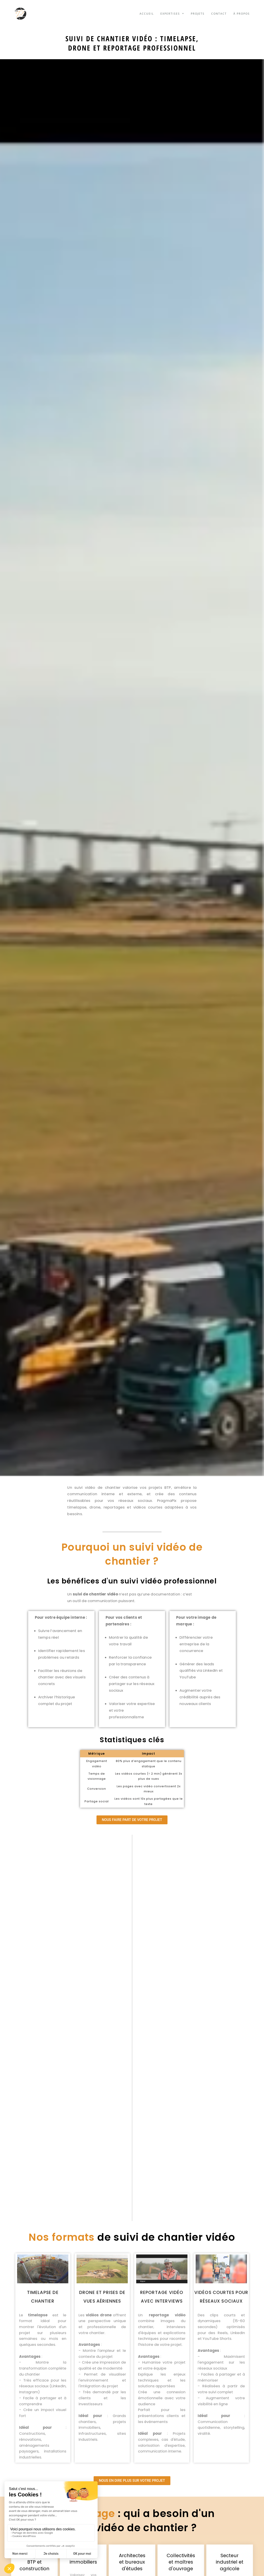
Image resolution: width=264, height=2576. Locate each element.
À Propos (241, 14)
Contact (219, 14)
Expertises (172, 13)
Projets (198, 14)
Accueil (147, 14)
